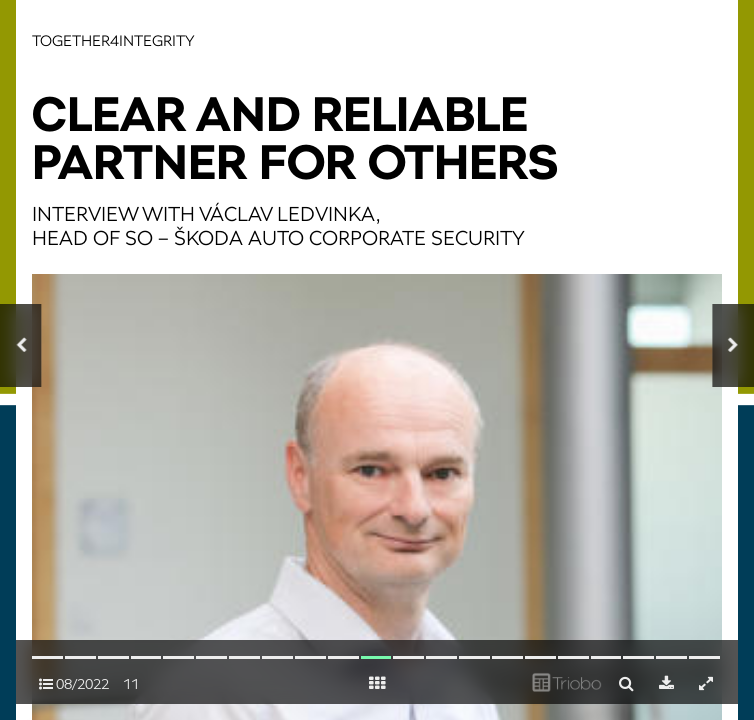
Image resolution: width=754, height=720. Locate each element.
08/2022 (74, 684)
